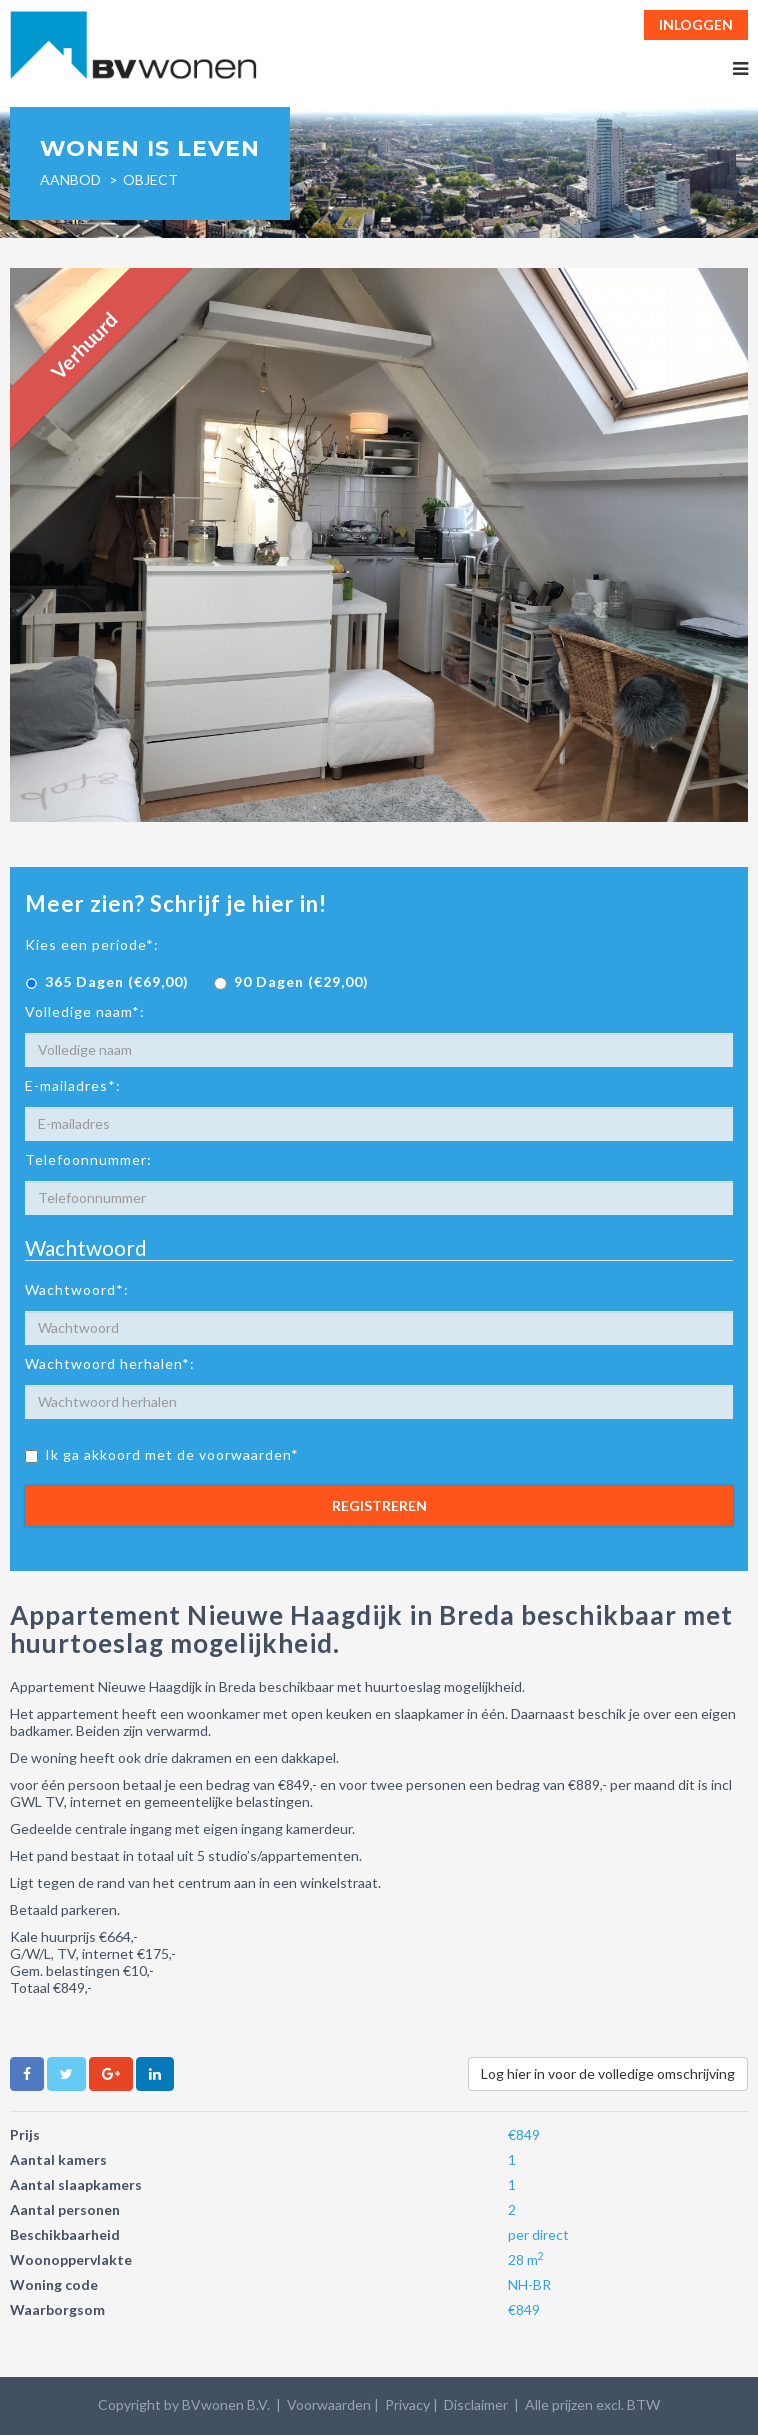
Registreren (379, 1505)
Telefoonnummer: (88, 1159)
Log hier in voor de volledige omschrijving (608, 2073)
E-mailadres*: (73, 1085)
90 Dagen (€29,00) (291, 981)
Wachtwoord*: (77, 1289)
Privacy (407, 2404)
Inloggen (696, 24)
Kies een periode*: (92, 944)
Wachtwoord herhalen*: (110, 1363)
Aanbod (70, 179)
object (150, 179)
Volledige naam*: (85, 1011)
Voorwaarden (329, 2404)
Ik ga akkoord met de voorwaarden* (162, 1454)
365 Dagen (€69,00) (107, 981)
